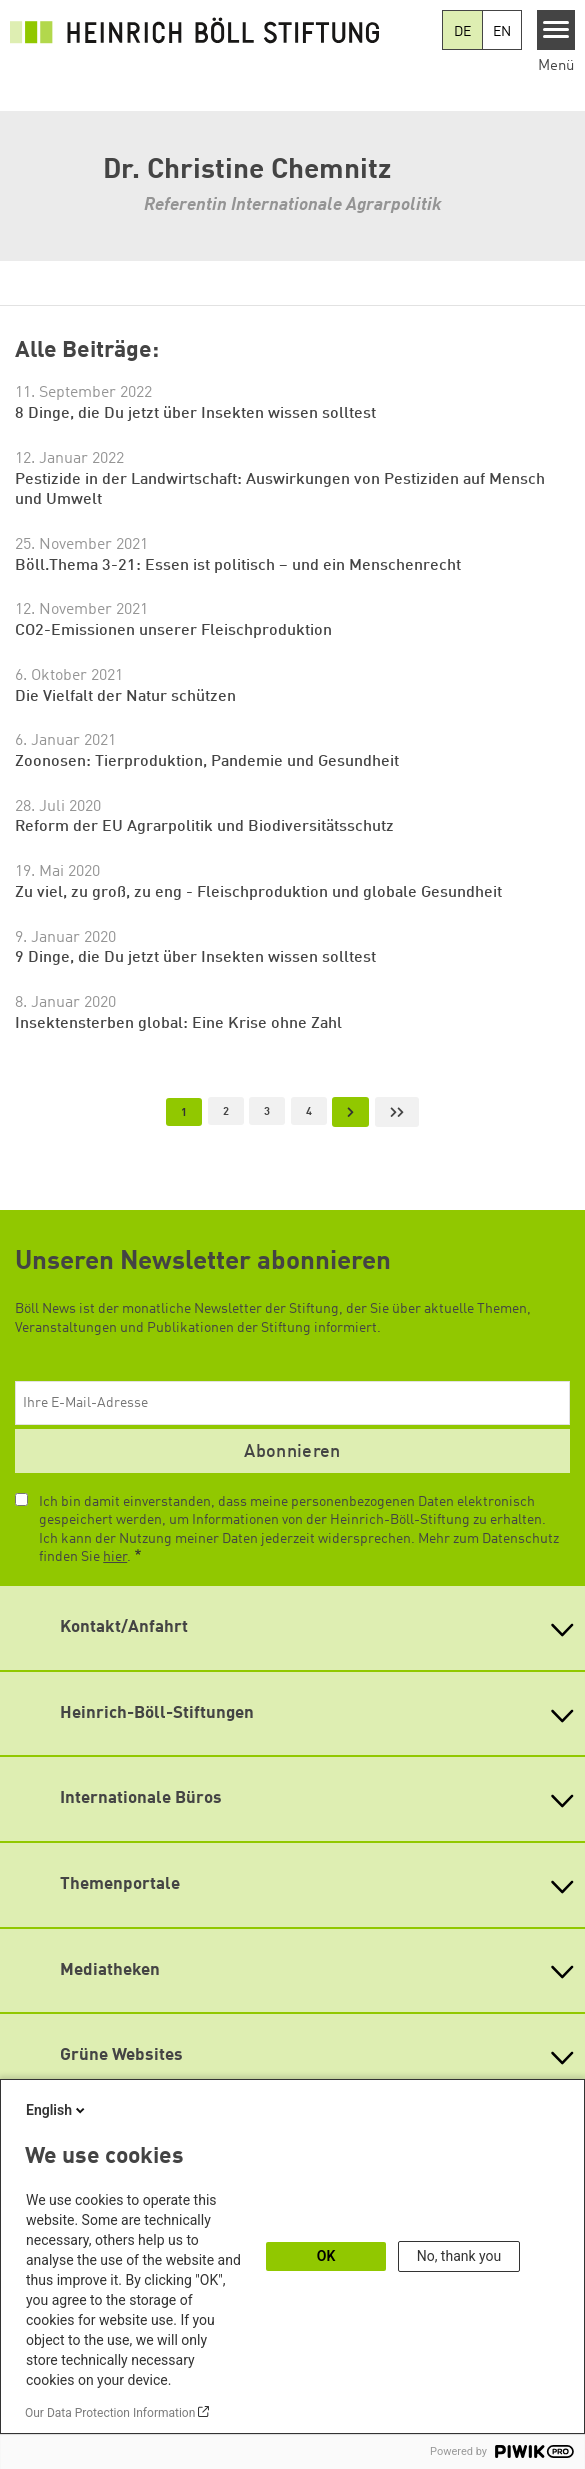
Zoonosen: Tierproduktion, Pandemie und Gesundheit (207, 762)
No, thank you (459, 2256)
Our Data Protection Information (110, 2413)
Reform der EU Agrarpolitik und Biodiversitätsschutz (204, 827)
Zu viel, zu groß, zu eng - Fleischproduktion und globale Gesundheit (258, 893)
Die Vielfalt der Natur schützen (125, 697)
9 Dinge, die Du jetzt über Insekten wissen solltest (195, 958)
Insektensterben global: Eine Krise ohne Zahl (178, 1024)
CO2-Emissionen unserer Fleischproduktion (173, 631)
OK (326, 2256)
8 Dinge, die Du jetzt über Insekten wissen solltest (195, 414)
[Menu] (556, 30)
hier (115, 1557)
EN (502, 32)
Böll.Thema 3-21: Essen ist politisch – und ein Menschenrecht (238, 566)
